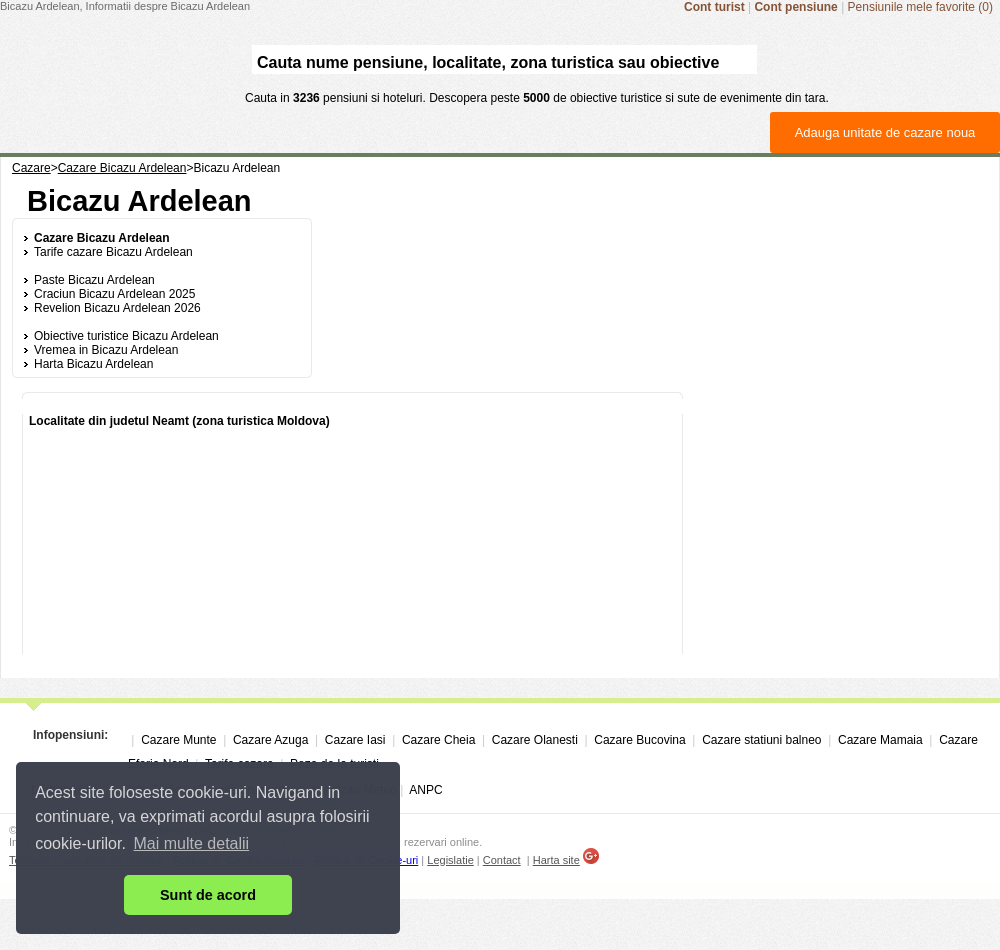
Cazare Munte (178, 740)
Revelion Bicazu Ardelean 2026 (117, 308)
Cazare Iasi (355, 740)
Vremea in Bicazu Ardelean (106, 350)
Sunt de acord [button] (208, 895)
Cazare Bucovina (639, 740)
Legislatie (450, 860)
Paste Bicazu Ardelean (94, 280)
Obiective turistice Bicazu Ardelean (126, 336)
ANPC (425, 790)
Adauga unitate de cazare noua (885, 132)
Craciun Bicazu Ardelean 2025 (114, 294)
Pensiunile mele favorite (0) (920, 7)
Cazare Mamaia (880, 740)
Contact (502, 860)
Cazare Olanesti (535, 740)
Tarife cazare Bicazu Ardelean (113, 252)
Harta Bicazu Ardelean (93, 364)
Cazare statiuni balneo (761, 740)
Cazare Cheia (438, 740)
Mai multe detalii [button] (192, 843)
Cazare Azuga (270, 740)
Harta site (556, 860)
